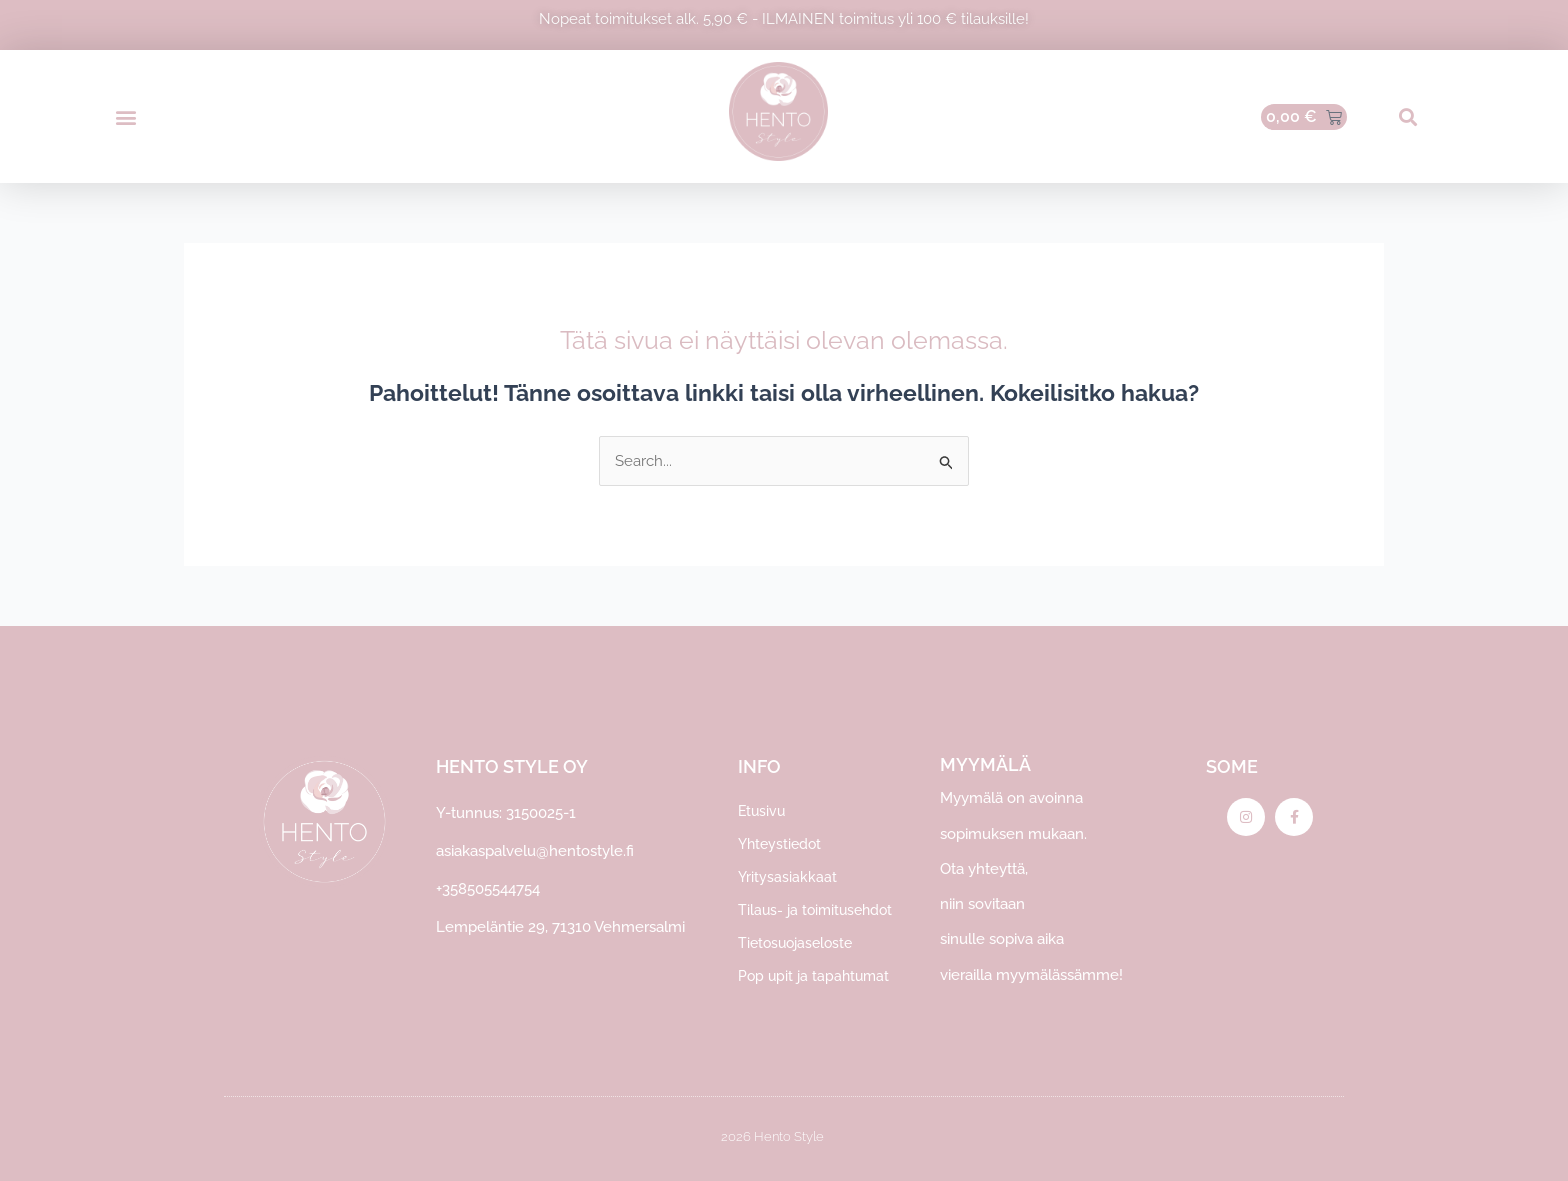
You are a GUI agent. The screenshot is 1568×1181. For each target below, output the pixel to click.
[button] (125, 116)
